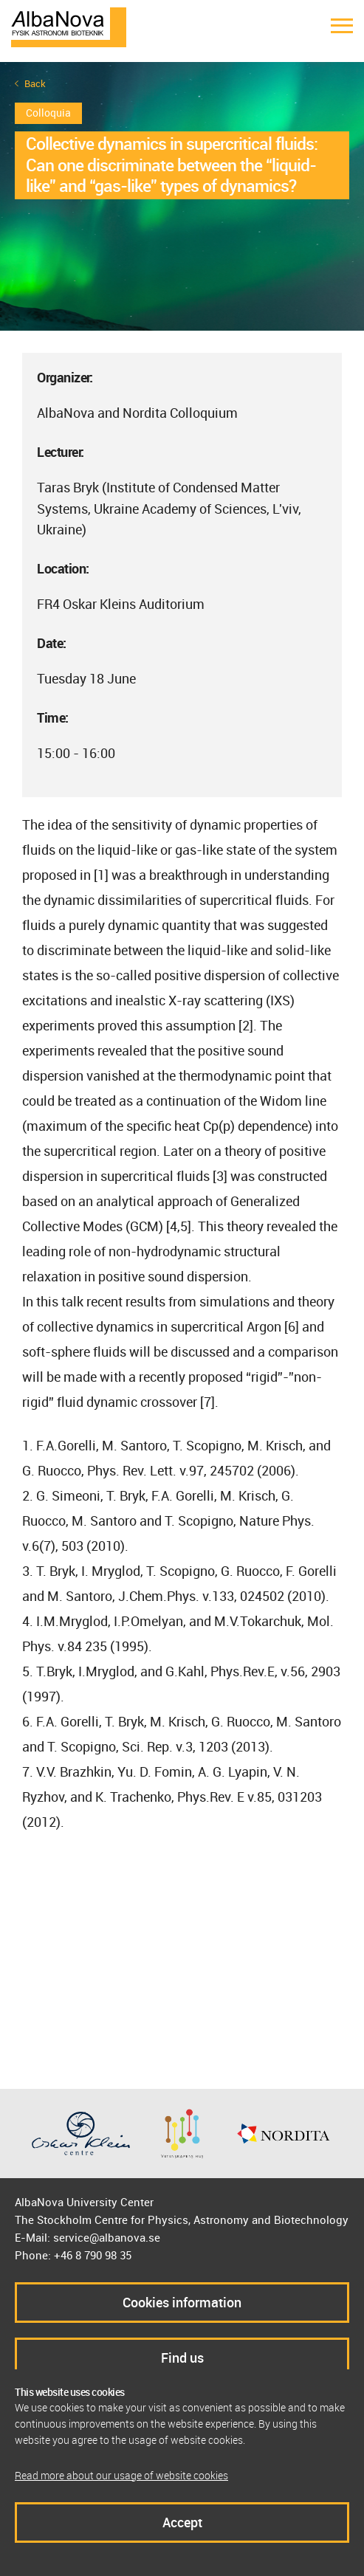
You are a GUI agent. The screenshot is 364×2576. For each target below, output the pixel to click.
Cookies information (182, 2302)
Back (35, 84)
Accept (182, 2522)
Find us (182, 2357)
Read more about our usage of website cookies (121, 2475)
